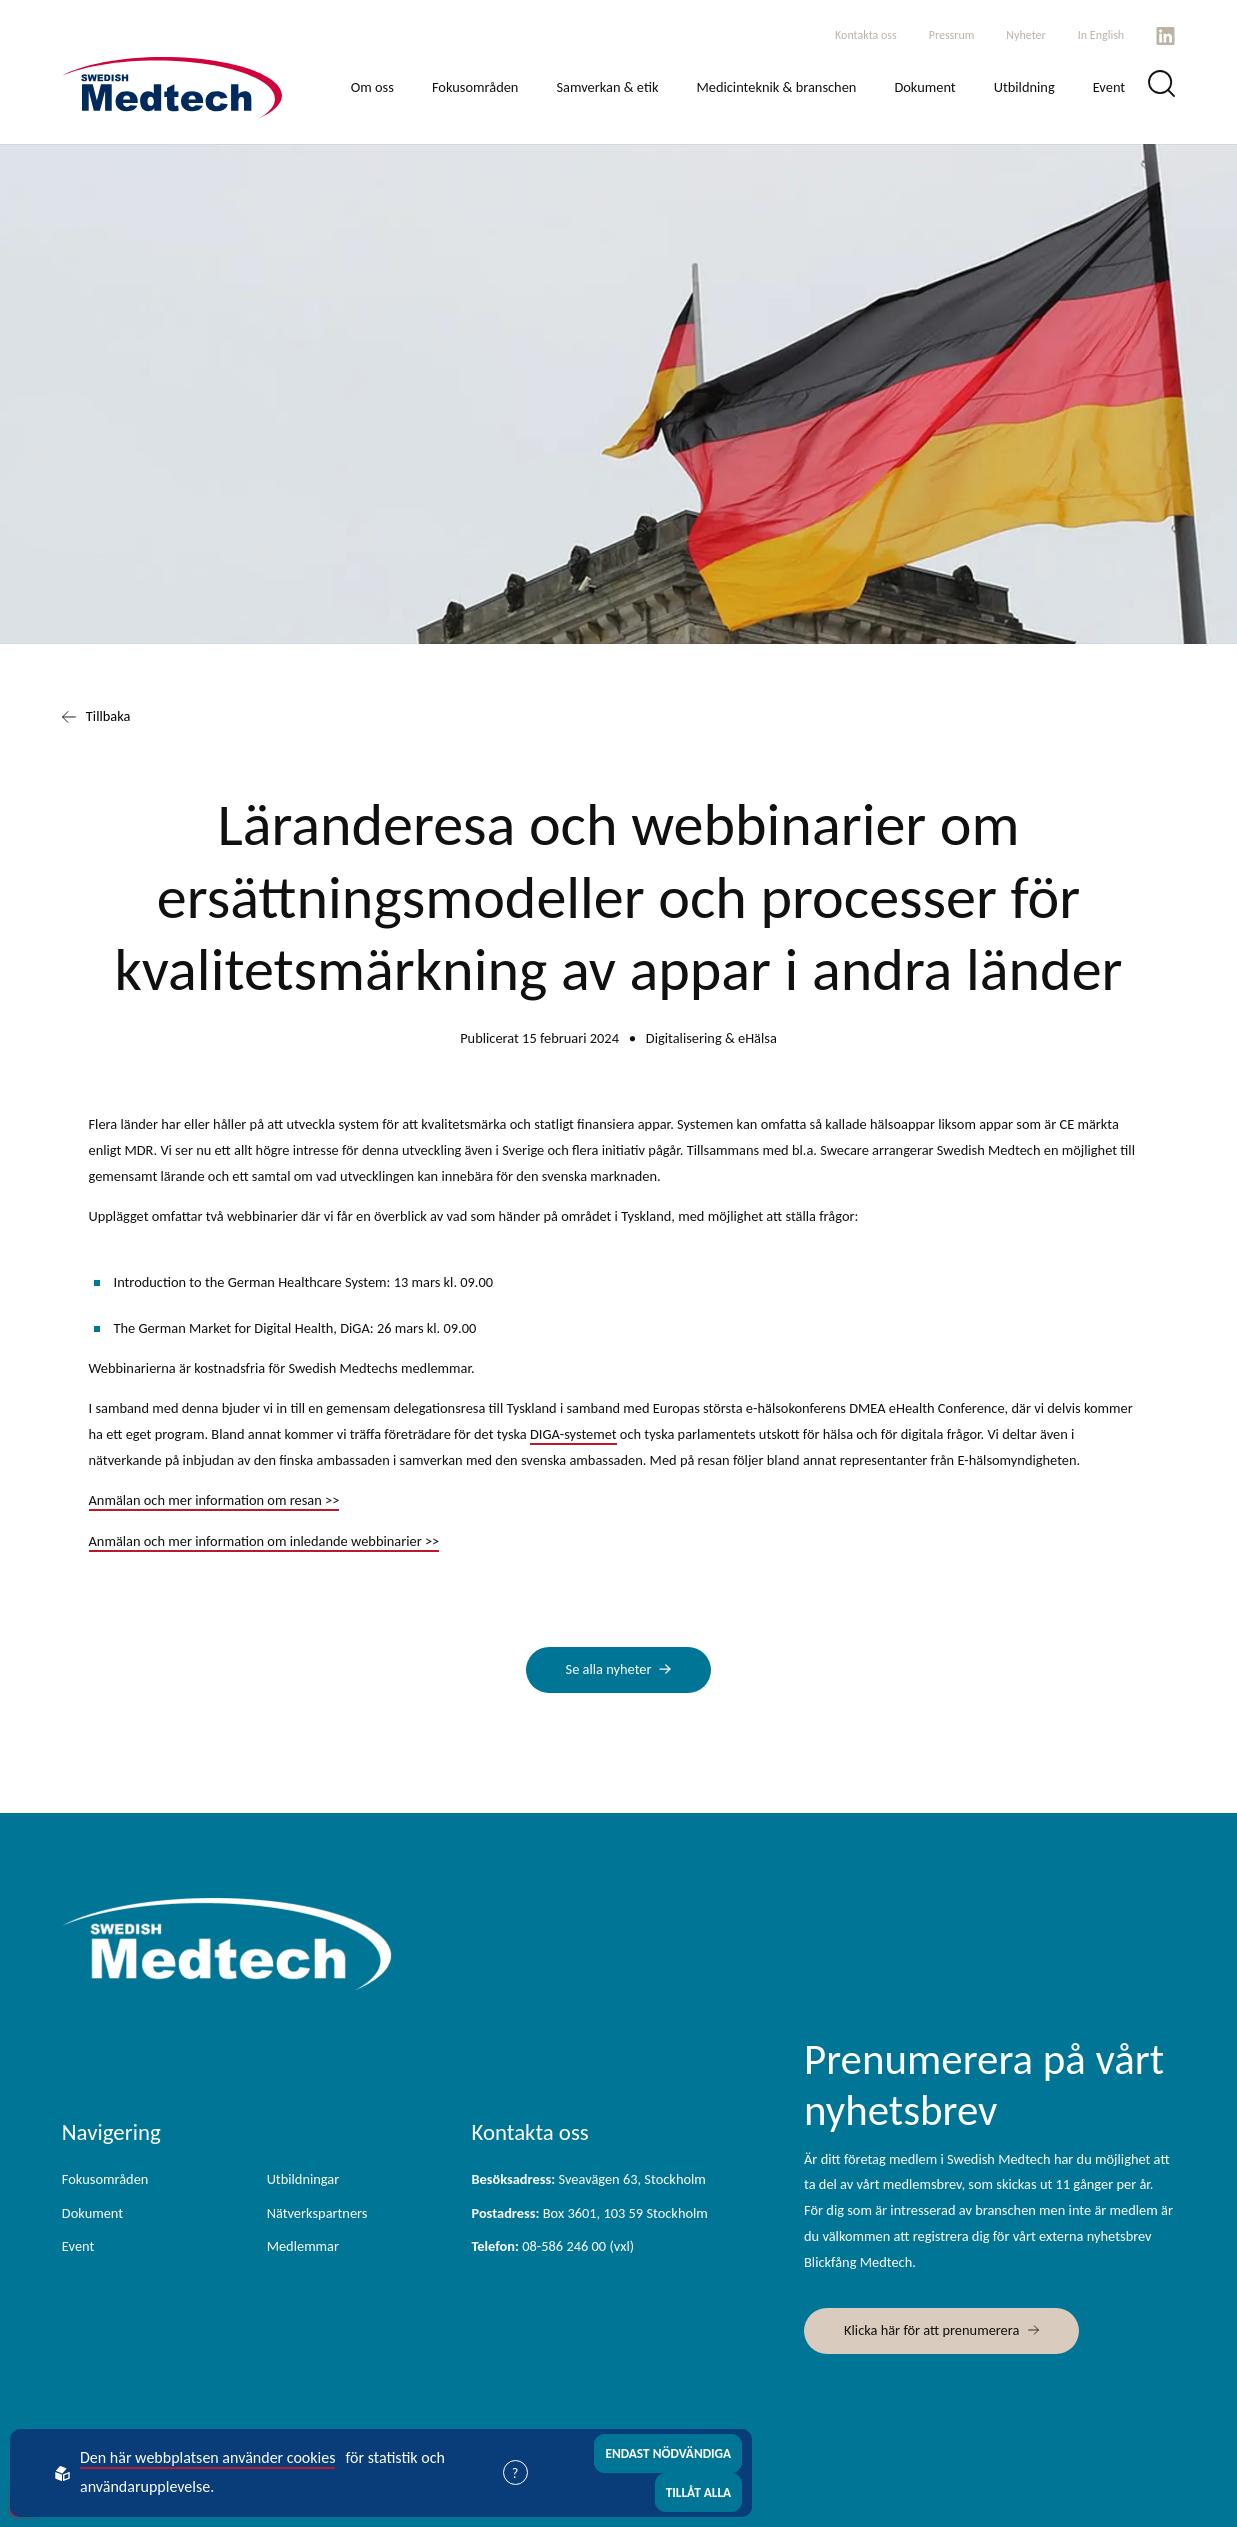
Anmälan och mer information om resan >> (214, 1500)
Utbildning (1024, 87)
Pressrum (952, 35)
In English (1101, 35)
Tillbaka (96, 717)
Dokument (924, 87)
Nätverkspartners (317, 2213)
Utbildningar (303, 2179)
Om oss (372, 87)
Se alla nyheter (609, 1669)
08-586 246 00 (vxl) (552, 2246)
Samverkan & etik (607, 87)
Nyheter (1025, 35)
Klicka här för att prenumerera (931, 2330)
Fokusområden (475, 87)
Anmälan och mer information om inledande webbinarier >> (264, 1541)
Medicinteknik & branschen (776, 87)
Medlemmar (303, 2246)
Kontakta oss (866, 35)
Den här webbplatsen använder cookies (207, 2457)
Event (1109, 87)
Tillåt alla (699, 2492)
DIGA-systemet (573, 1434)
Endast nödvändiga (668, 2453)
